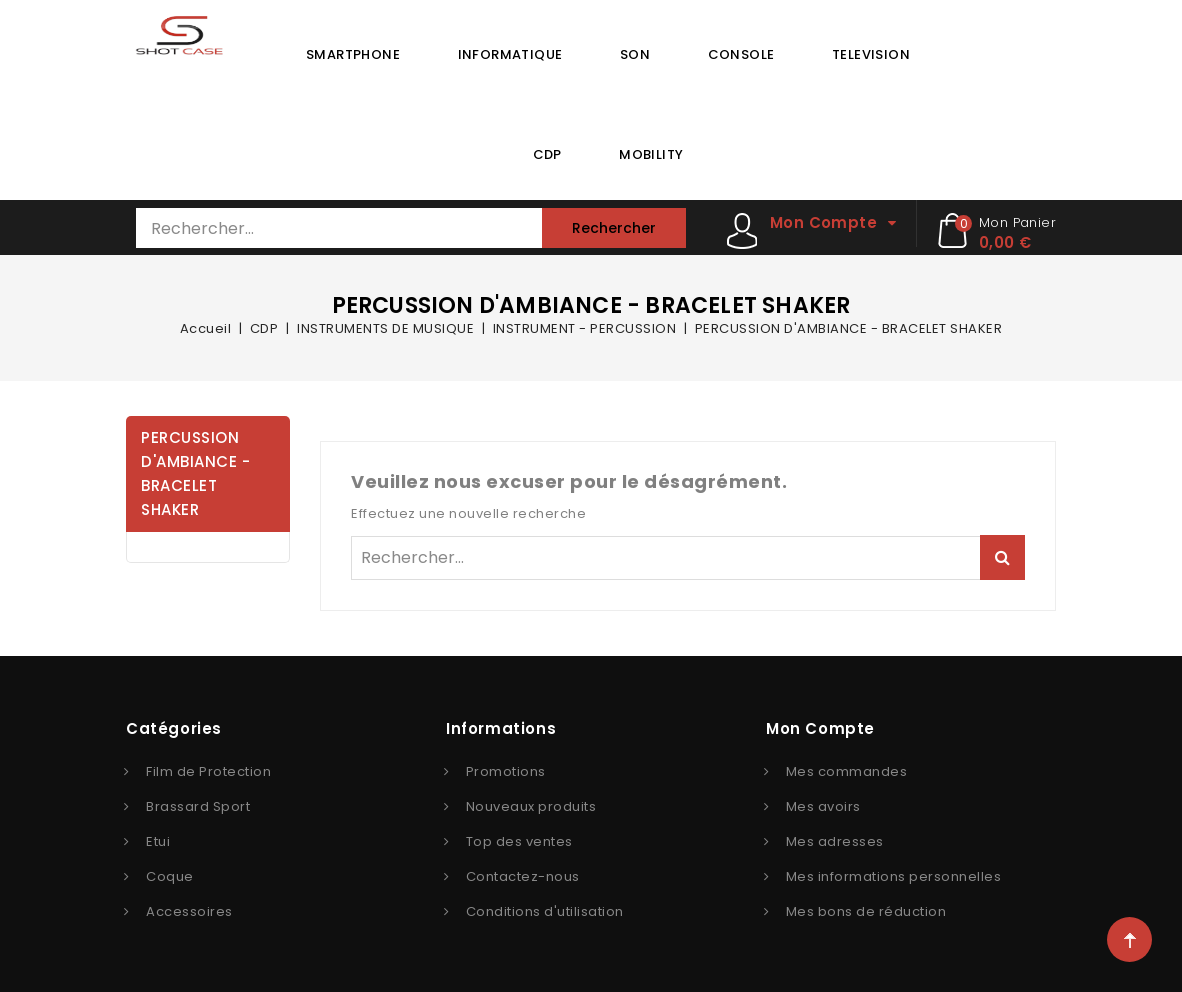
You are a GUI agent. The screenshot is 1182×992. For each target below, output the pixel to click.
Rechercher (614, 228)
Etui (158, 841)
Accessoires (189, 911)
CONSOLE (741, 54)
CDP (547, 154)
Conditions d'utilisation (545, 911)
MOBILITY (651, 154)
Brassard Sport (198, 806)
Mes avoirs (823, 806)
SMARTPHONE (353, 54)
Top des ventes (519, 841)
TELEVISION (871, 54)
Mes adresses (835, 841)
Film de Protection (208, 771)
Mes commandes (847, 771)
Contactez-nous (523, 876)
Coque (170, 876)
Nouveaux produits (531, 806)
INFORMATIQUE (510, 54)
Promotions (506, 771)
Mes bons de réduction (866, 911)
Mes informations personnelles (894, 876)
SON (635, 54)
